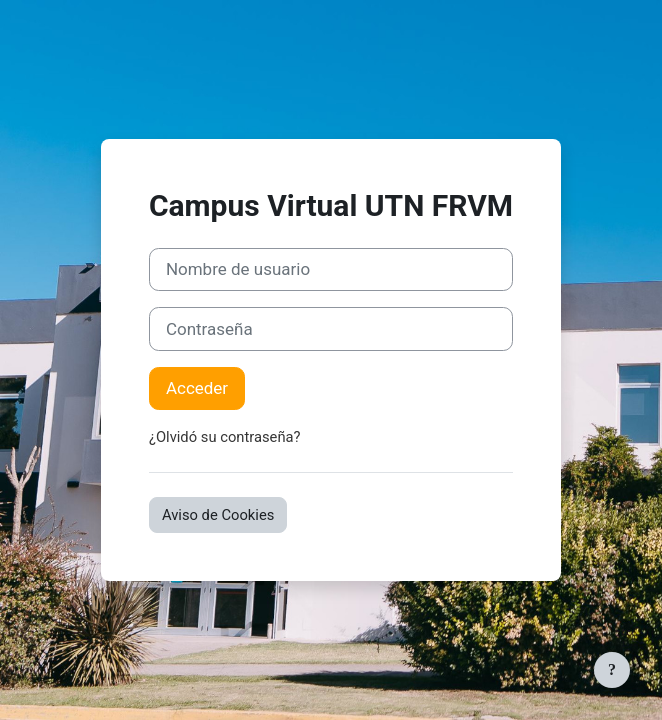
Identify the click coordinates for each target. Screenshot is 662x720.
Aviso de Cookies (218, 515)
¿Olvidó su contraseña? (225, 437)
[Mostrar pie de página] (612, 670)
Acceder (197, 388)
